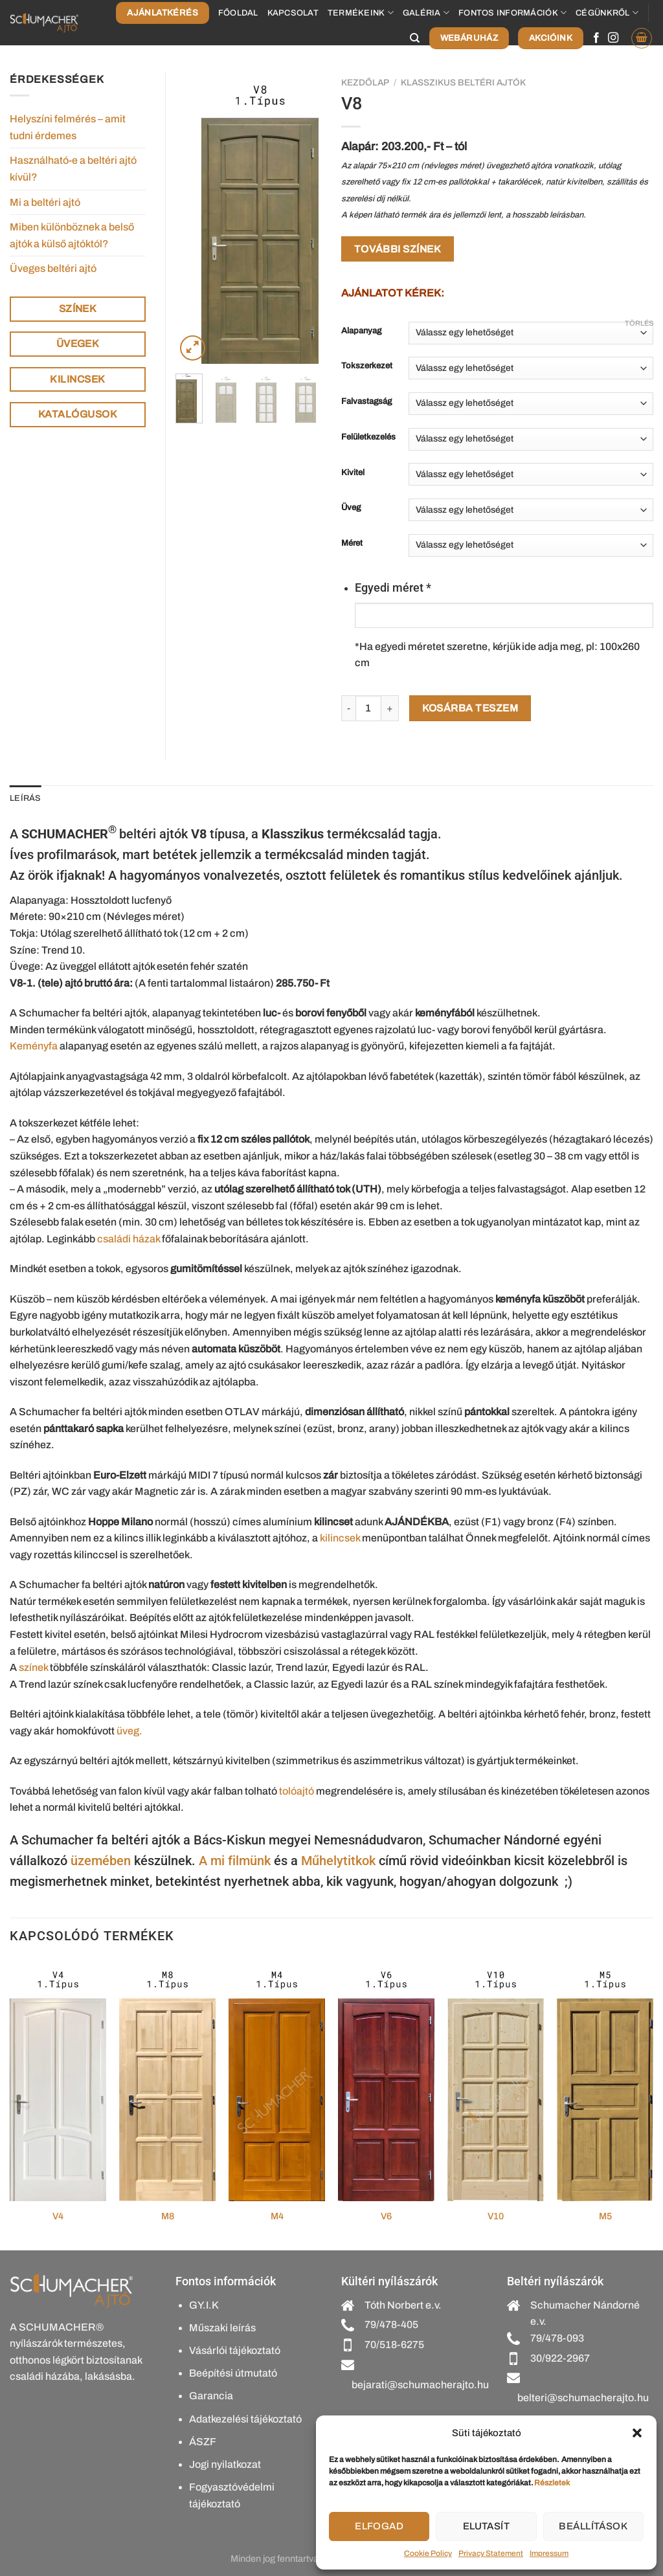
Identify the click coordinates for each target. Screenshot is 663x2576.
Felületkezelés (368, 437)
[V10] (495, 2081)
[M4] (277, 2081)
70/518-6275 (394, 2344)
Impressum (549, 2553)
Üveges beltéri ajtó (53, 268)
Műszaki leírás (222, 2327)
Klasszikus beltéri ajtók (463, 82)
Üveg (351, 508)
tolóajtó (296, 1791)
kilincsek (340, 1537)
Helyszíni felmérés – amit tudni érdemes (68, 127)
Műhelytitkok (338, 1860)
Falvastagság (366, 402)
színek (33, 1667)
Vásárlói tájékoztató (234, 2350)
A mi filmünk (235, 1860)
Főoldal (238, 12)
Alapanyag (361, 331)
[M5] (605, 2081)
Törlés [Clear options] (639, 323)
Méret (352, 543)
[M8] (167, 2081)
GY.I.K (204, 2305)
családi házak (128, 1238)
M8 (167, 2216)
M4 (277, 2216)
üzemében (101, 1860)
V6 (386, 2216)
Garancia (211, 2395)
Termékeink (361, 12)
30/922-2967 (560, 2358)
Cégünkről (607, 12)
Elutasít (486, 2526)
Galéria (426, 12)
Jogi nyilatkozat (225, 2464)
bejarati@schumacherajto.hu (420, 2384)
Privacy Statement (490, 2553)
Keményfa (34, 1045)
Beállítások (593, 2526)
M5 (605, 2216)
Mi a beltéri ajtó (45, 202)
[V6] (386, 2081)
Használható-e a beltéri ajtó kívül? (73, 169)
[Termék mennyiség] (368, 708)
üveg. (129, 1730)
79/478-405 (391, 2324)
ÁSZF (202, 2441)
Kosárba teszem (470, 707)
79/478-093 (557, 2338)
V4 (57, 2216)
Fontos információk (512, 12)
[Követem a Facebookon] (596, 38)
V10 (496, 2216)
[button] (637, 2432)
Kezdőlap (365, 82)
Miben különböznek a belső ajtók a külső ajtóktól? (72, 235)
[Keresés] (415, 38)
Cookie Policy (428, 2553)
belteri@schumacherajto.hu (583, 2397)
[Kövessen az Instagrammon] (613, 38)
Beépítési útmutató (233, 2373)
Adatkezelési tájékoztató (245, 2419)
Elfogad (379, 2526)
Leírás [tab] (25, 798)
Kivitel (353, 473)
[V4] (58, 2081)
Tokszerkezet (366, 366)
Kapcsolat (293, 12)
